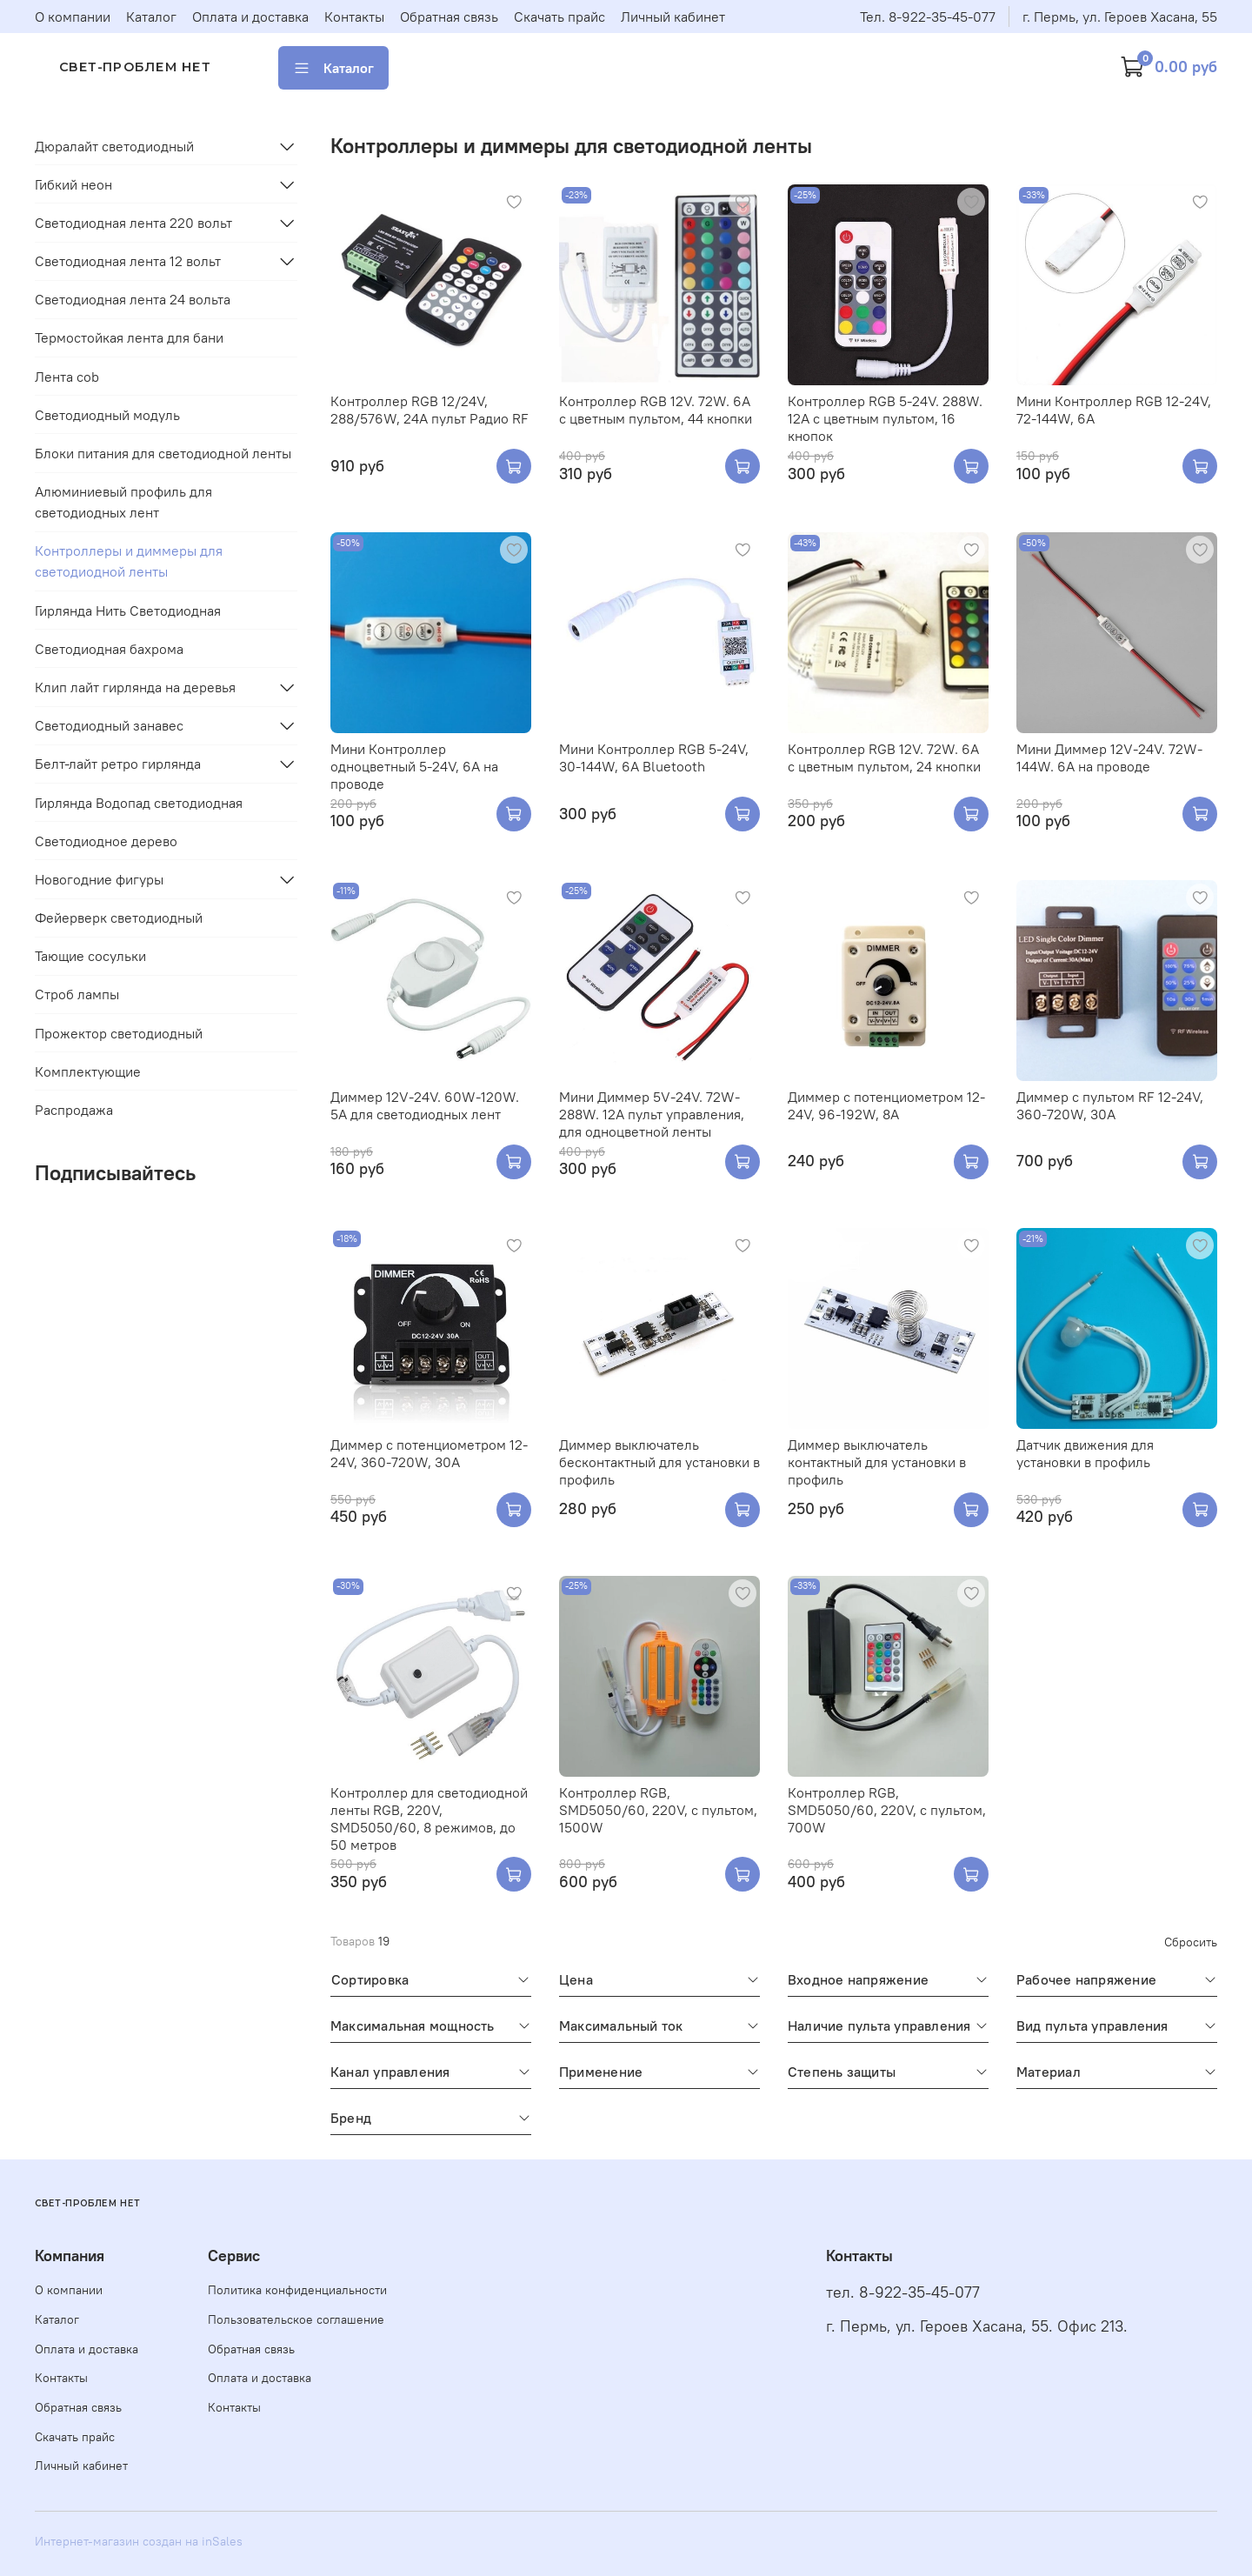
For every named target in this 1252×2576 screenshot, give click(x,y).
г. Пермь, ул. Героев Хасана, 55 (1119, 16)
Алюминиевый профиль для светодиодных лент (123, 502)
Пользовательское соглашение (296, 2319)
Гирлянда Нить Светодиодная (128, 610)
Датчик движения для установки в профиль (1085, 1453)
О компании (72, 16)
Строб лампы (77, 994)
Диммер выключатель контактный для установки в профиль (877, 1462)
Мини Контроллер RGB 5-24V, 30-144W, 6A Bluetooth (654, 757)
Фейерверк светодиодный (119, 917)
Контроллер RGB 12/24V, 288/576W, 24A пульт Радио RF (429, 409)
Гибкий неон (73, 184)
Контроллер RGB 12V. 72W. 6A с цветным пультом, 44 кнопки (655, 409)
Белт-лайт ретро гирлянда (118, 763)
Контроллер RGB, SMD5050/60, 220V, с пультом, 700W (887, 1810)
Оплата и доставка (250, 16)
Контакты (354, 16)
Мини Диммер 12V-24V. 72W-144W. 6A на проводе (1109, 757)
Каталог (151, 16)
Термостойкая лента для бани (129, 337)
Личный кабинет (673, 16)
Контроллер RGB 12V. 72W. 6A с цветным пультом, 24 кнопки (884, 757)
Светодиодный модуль (107, 415)
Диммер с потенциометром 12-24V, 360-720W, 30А (429, 1453)
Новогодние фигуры (99, 879)
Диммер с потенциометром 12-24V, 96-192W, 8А (886, 1105)
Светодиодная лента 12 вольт (128, 261)
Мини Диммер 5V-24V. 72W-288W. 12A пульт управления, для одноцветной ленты (651, 1114)
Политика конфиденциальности (297, 2290)
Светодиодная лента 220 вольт (133, 222)
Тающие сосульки (90, 955)
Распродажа (74, 1109)
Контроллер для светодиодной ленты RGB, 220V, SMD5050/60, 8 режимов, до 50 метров (429, 1818)
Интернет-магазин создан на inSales (139, 2541)
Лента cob (67, 376)
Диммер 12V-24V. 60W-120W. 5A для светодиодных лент (424, 1105)
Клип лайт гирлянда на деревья (135, 687)
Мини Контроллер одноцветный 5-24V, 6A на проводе (414, 766)
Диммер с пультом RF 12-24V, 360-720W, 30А (1109, 1105)
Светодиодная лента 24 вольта (132, 299)
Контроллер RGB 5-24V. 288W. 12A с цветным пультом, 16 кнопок (885, 418)
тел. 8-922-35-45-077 (903, 2292)
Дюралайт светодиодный (114, 146)
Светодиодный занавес (109, 725)
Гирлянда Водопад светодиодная (139, 802)
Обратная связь (449, 16)
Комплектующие (88, 1071)
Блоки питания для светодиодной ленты (163, 453)
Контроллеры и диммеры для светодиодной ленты (129, 561)
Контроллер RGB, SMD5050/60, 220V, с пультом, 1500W (658, 1810)
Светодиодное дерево (106, 841)
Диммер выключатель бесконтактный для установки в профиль (659, 1462)
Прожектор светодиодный (119, 1033)
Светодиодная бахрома (109, 648)
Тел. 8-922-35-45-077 (928, 16)
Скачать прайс (559, 16)
